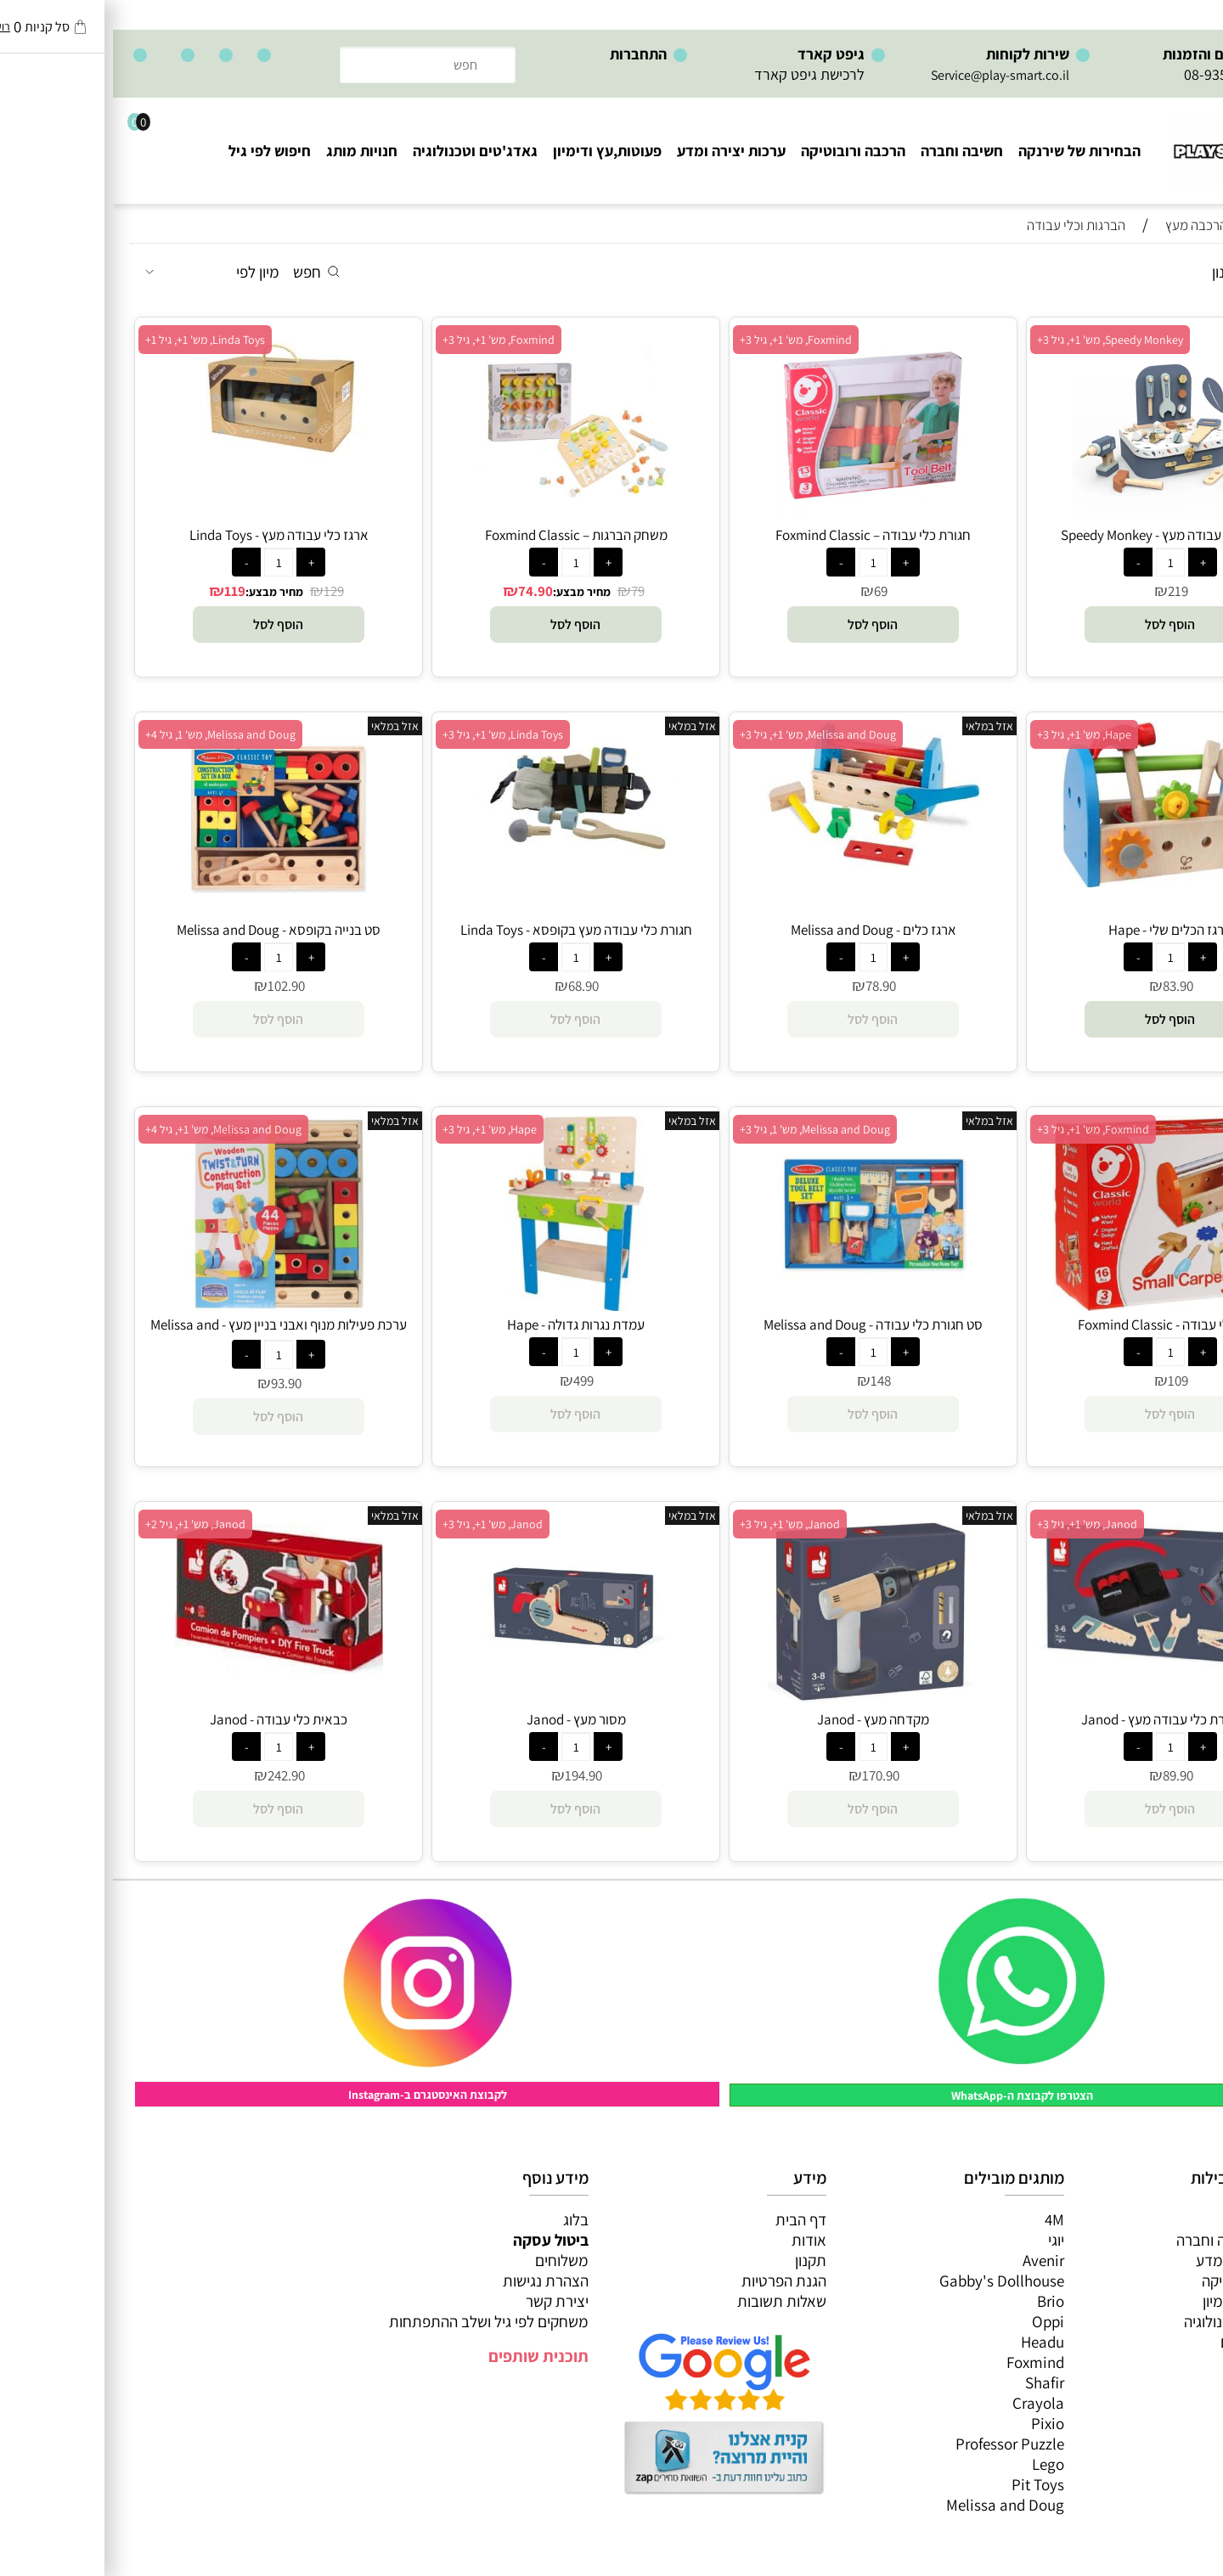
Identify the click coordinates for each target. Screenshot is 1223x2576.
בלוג (463, 2219)
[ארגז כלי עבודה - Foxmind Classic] (1057, 1305)
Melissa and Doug (892, 2504)
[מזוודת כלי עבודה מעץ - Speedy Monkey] (1057, 515)
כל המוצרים (1154, 2219)
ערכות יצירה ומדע (618, 150)
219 (1065, 591)
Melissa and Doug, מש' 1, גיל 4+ (107, 734)
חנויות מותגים (1148, 2341)
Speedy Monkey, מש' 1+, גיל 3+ (997, 339)
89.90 (1065, 1775)
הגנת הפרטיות (670, 2280)
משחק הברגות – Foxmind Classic (463, 535)
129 (221, 591)
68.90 (470, 985)
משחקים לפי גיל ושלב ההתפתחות (376, 2321)
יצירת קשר (444, 2301)
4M (941, 2219)
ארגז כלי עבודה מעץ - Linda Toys (166, 535)
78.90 (767, 985)
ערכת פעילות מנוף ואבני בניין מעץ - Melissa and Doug (165, 1334)
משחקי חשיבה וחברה (1126, 2240)
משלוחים (449, 2260)
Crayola (925, 2403)
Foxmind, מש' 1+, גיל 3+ (683, 339)
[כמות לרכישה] (1057, 562)
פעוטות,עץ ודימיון (494, 150)
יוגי (943, 2240)
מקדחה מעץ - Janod (760, 1719)
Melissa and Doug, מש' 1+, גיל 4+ (110, 1129)
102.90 (173, 985)
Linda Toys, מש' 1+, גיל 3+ (390, 734)
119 (121, 591)
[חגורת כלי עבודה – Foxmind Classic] (760, 515)
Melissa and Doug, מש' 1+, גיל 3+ (705, 734)
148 (768, 1380)
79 (525, 591)
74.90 (422, 591)
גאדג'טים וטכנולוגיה (362, 150)
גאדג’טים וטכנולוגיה (1130, 2321)
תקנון (697, 2260)
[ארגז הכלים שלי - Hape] (1058, 881)
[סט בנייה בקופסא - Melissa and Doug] (165, 910)
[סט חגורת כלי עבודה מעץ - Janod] (1057, 1674)
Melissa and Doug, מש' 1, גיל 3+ (702, 1129)
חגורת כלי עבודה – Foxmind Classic (760, 535)
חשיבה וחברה (849, 150)
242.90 (173, 1775)
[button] (1058, 624)
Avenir (930, 2260)
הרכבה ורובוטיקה (740, 150)
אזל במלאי (876, 726)
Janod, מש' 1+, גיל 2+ (82, 1524)
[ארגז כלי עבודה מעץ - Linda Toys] (165, 462)
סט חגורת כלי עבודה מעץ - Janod (1057, 1719)
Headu (929, 2341)
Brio (937, 2301)
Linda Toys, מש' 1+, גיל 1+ (92, 339)
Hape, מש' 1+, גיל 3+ (971, 734)
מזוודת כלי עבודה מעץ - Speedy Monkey (1057, 535)
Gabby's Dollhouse (888, 2280)
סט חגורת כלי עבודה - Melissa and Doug (760, 1324)
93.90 (173, 1383)
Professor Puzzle (897, 2443)
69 (768, 591)
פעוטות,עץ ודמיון (1139, 2301)
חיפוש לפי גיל (157, 150)
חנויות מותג (249, 150)
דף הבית (687, 2219)
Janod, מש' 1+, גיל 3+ (974, 1524)
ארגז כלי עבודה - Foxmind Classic (1058, 1324)
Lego (935, 2464)
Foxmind (922, 2362)
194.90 (470, 1775)
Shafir (931, 2382)
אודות (696, 2240)
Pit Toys (925, 2484)
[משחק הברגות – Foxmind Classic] (463, 515)
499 (470, 1380)
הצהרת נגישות (433, 2280)
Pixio (934, 2423)
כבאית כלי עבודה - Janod (165, 1719)
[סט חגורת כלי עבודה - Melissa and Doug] (760, 1305)
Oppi (935, 2321)
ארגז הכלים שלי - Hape (1057, 929)
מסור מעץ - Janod (463, 1719)
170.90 (767, 1775)
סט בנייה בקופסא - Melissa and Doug (166, 929)
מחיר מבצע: (469, 591)
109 (1065, 1380)
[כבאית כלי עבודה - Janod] (166, 1669)
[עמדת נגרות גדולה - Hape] (463, 1305)
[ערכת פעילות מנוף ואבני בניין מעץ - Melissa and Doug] (165, 1305)
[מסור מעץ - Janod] (463, 1700)
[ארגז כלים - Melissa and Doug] (760, 861)
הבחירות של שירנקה (966, 150)
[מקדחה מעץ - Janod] (760, 1700)
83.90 (1065, 985)
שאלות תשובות (668, 2301)
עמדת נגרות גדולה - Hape (463, 1324)
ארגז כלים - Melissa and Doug (760, 929)
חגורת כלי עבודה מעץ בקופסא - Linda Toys (463, 929)
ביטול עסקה (438, 2240)
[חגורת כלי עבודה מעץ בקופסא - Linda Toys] (463, 856)
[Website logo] (1126, 143)
